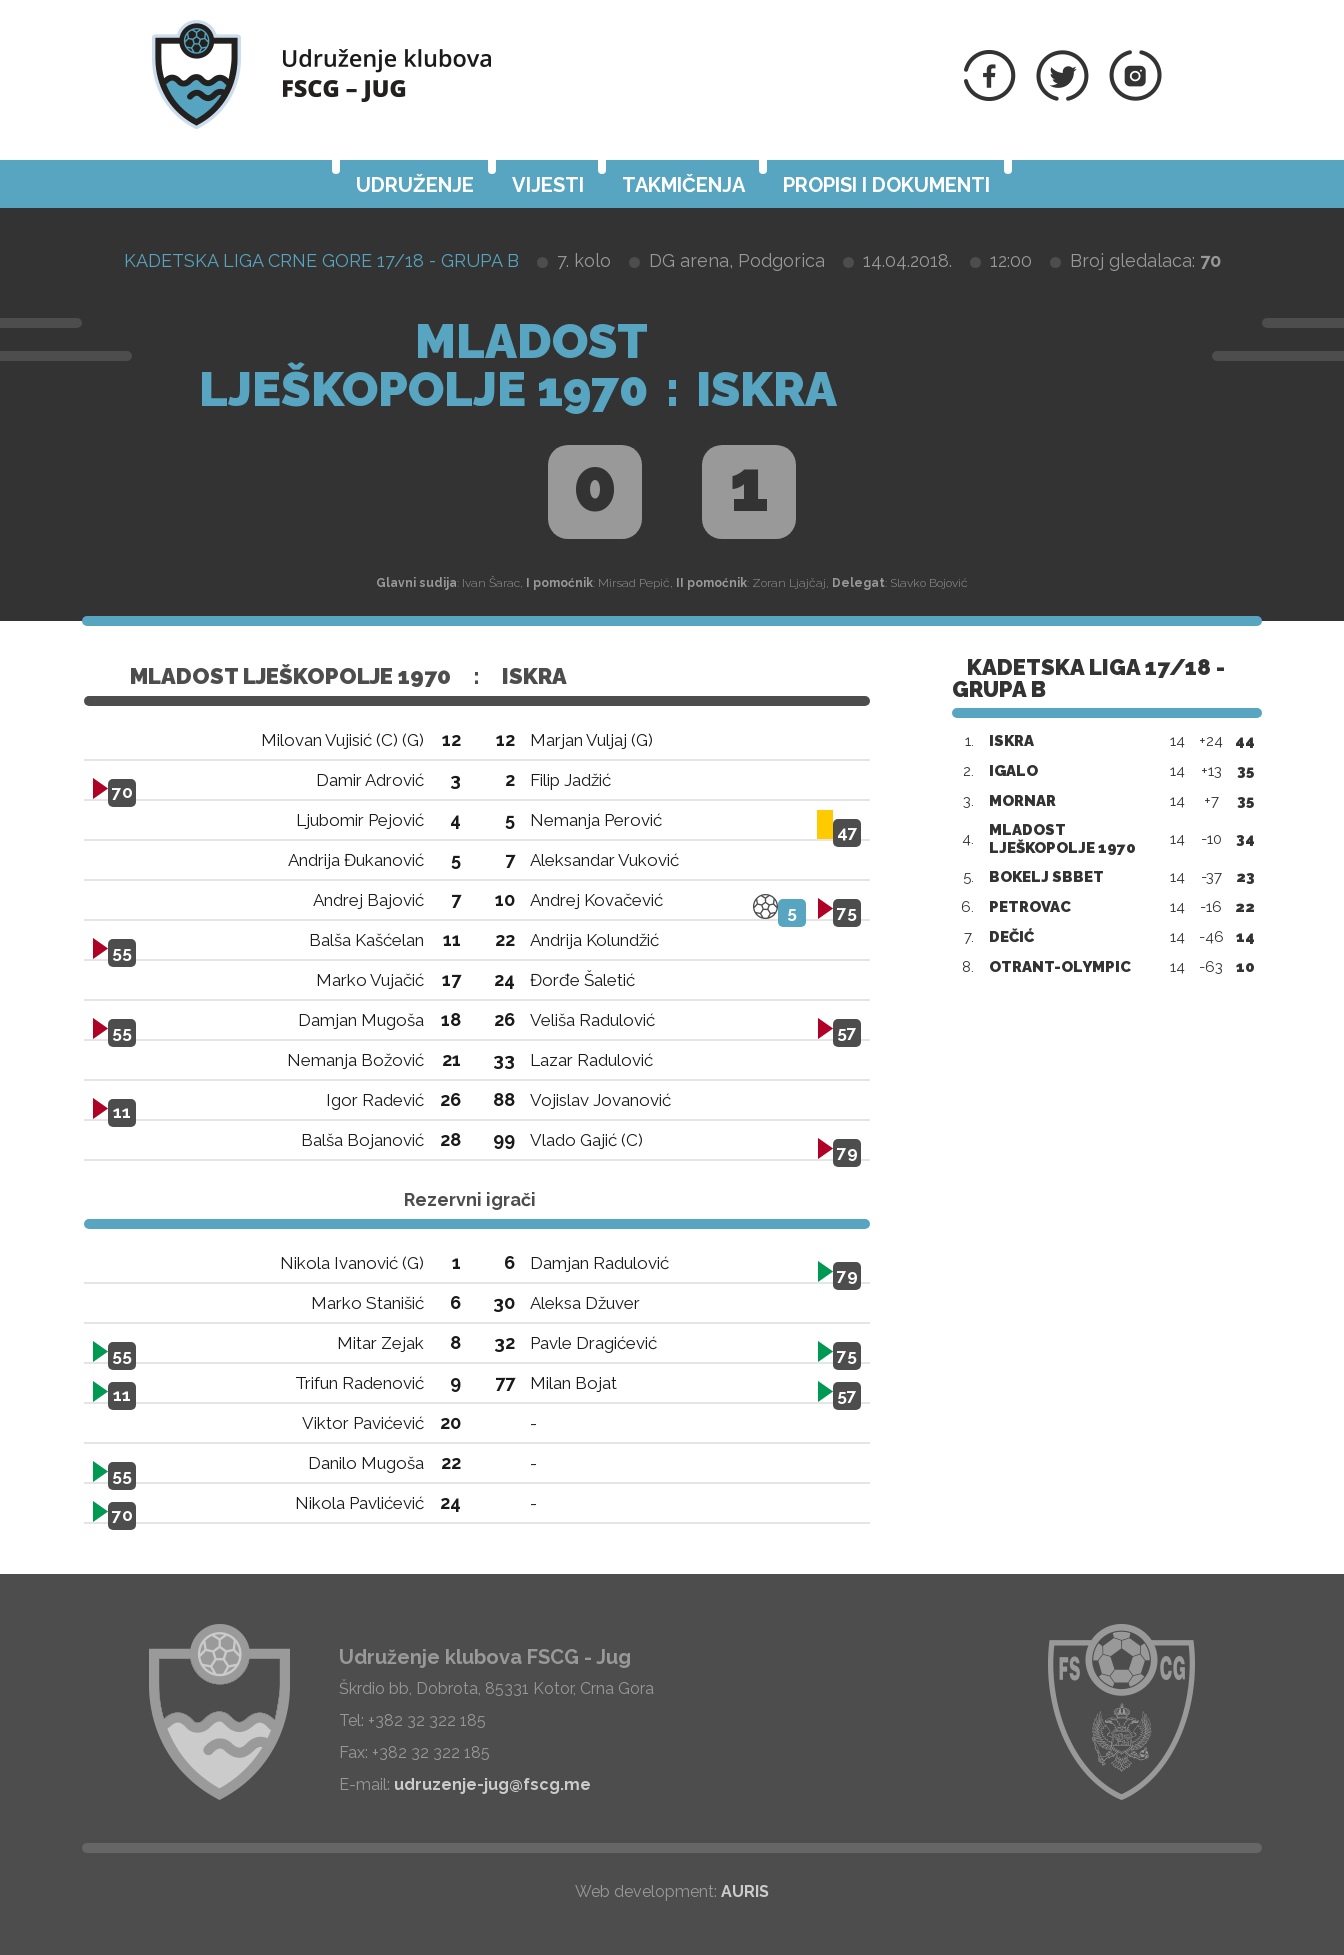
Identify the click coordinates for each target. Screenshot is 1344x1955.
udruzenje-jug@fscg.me (492, 1784)
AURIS (745, 1891)
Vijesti (548, 185)
